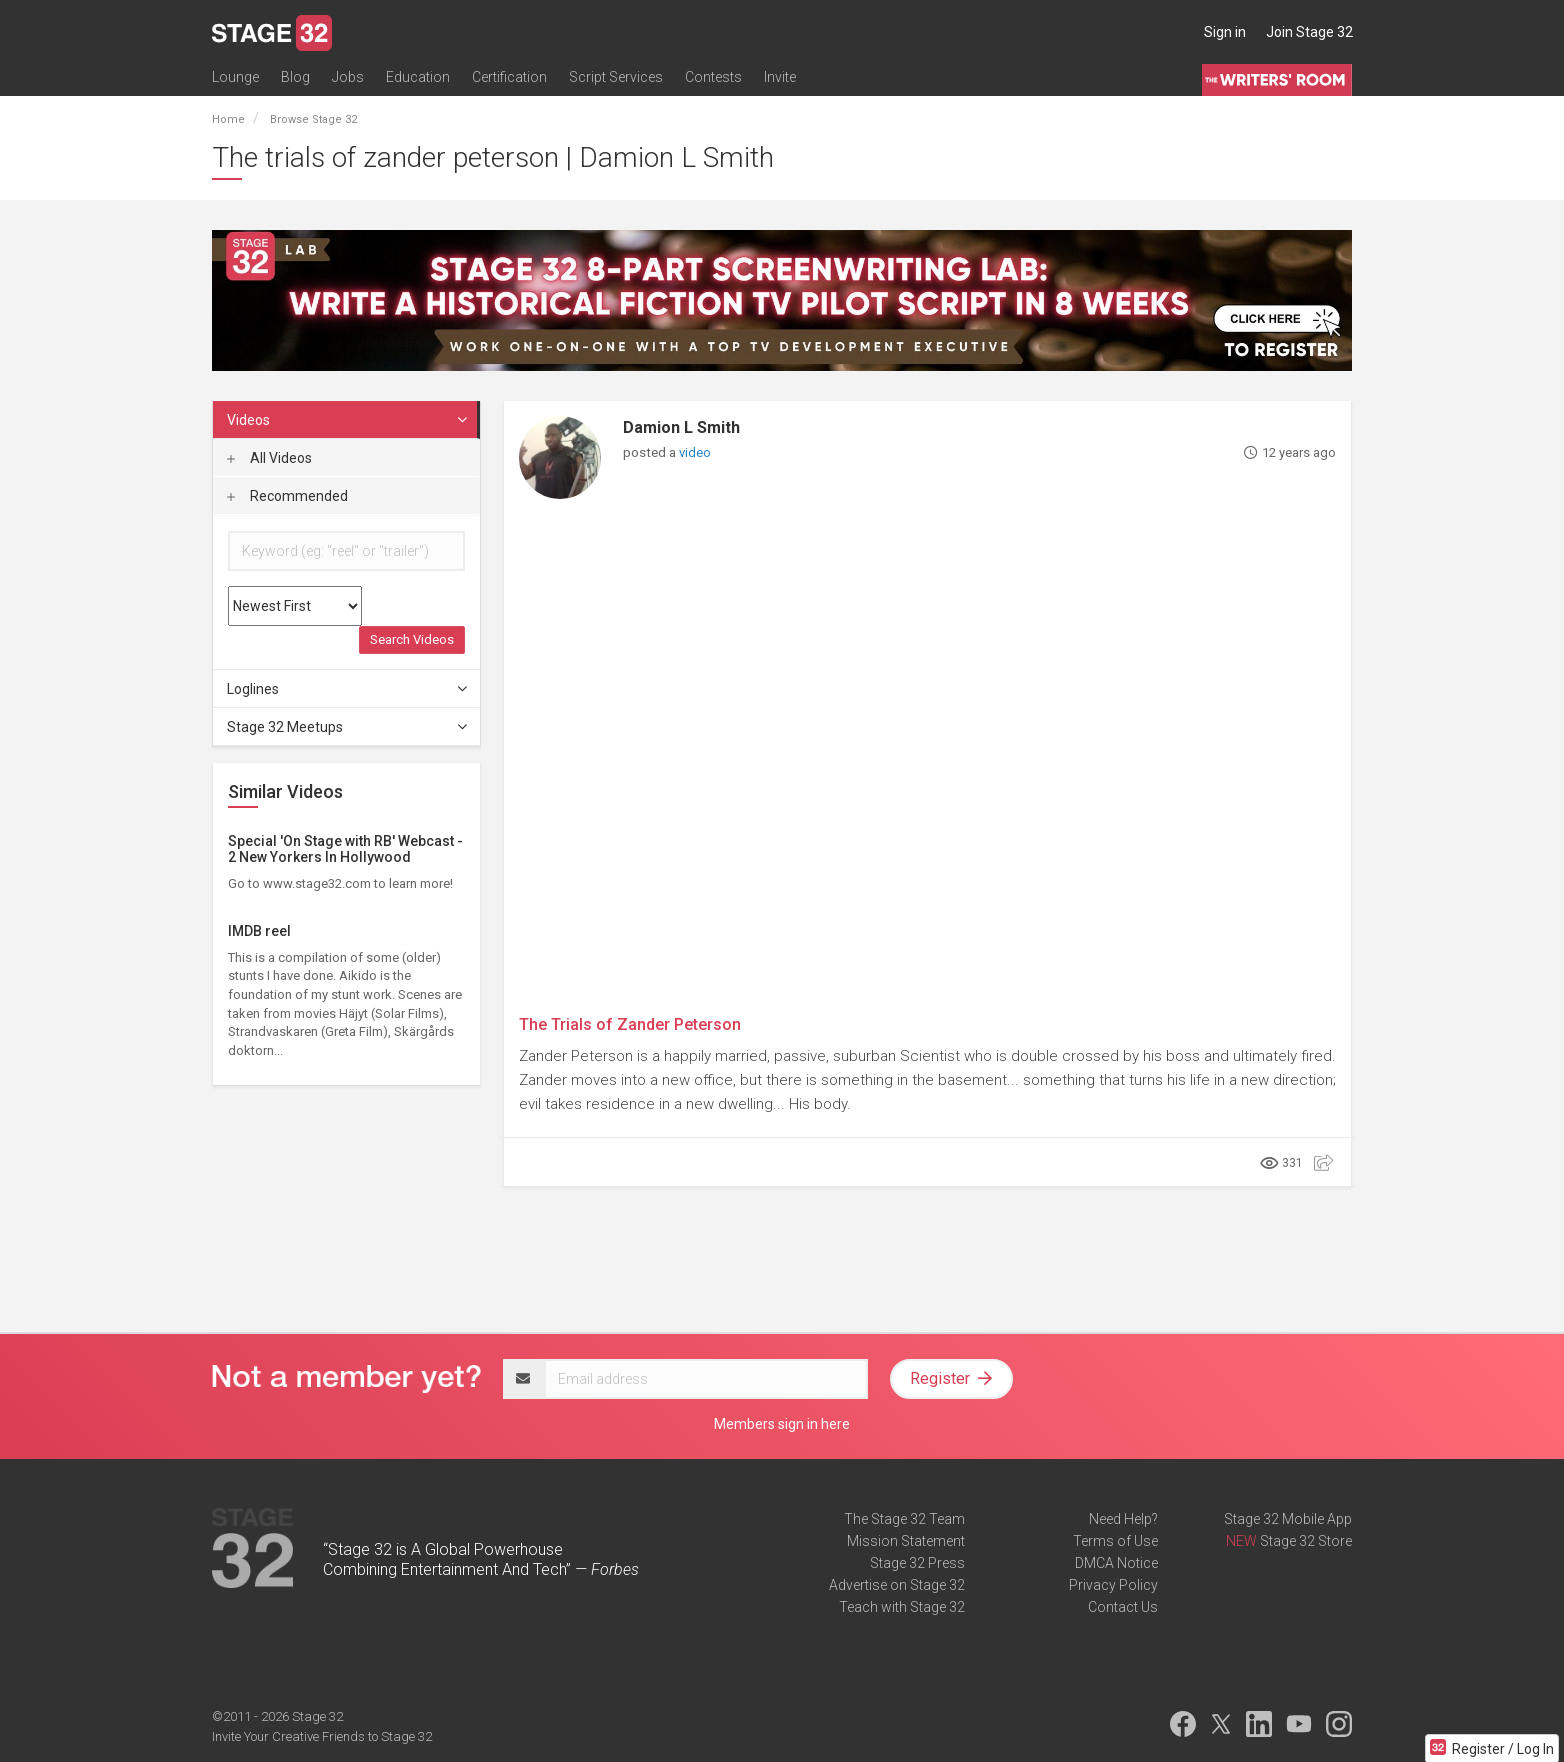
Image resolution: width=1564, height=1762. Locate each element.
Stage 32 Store (1306, 1541)
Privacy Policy (1113, 1585)
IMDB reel (259, 931)
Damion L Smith (681, 427)
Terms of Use (1115, 1541)
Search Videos (412, 639)
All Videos (269, 458)
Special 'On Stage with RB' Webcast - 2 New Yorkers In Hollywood (345, 848)
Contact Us (1123, 1607)
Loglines (348, 689)
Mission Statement (906, 1541)
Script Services (616, 77)
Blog (295, 77)
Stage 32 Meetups (348, 727)
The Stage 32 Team (904, 1519)
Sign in (1225, 32)
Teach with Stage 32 (902, 1607)
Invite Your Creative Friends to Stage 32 (322, 1736)
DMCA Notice (1116, 1563)
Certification (509, 77)
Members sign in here (782, 1424)
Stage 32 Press (917, 1563)
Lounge (235, 77)
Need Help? (1123, 1519)
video (695, 452)
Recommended (287, 496)
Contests (713, 77)
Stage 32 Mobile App (1288, 1519)
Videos (348, 420)
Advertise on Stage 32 (897, 1585)
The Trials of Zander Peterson (630, 1024)
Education (418, 77)
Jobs (348, 77)
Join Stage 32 (1309, 32)
